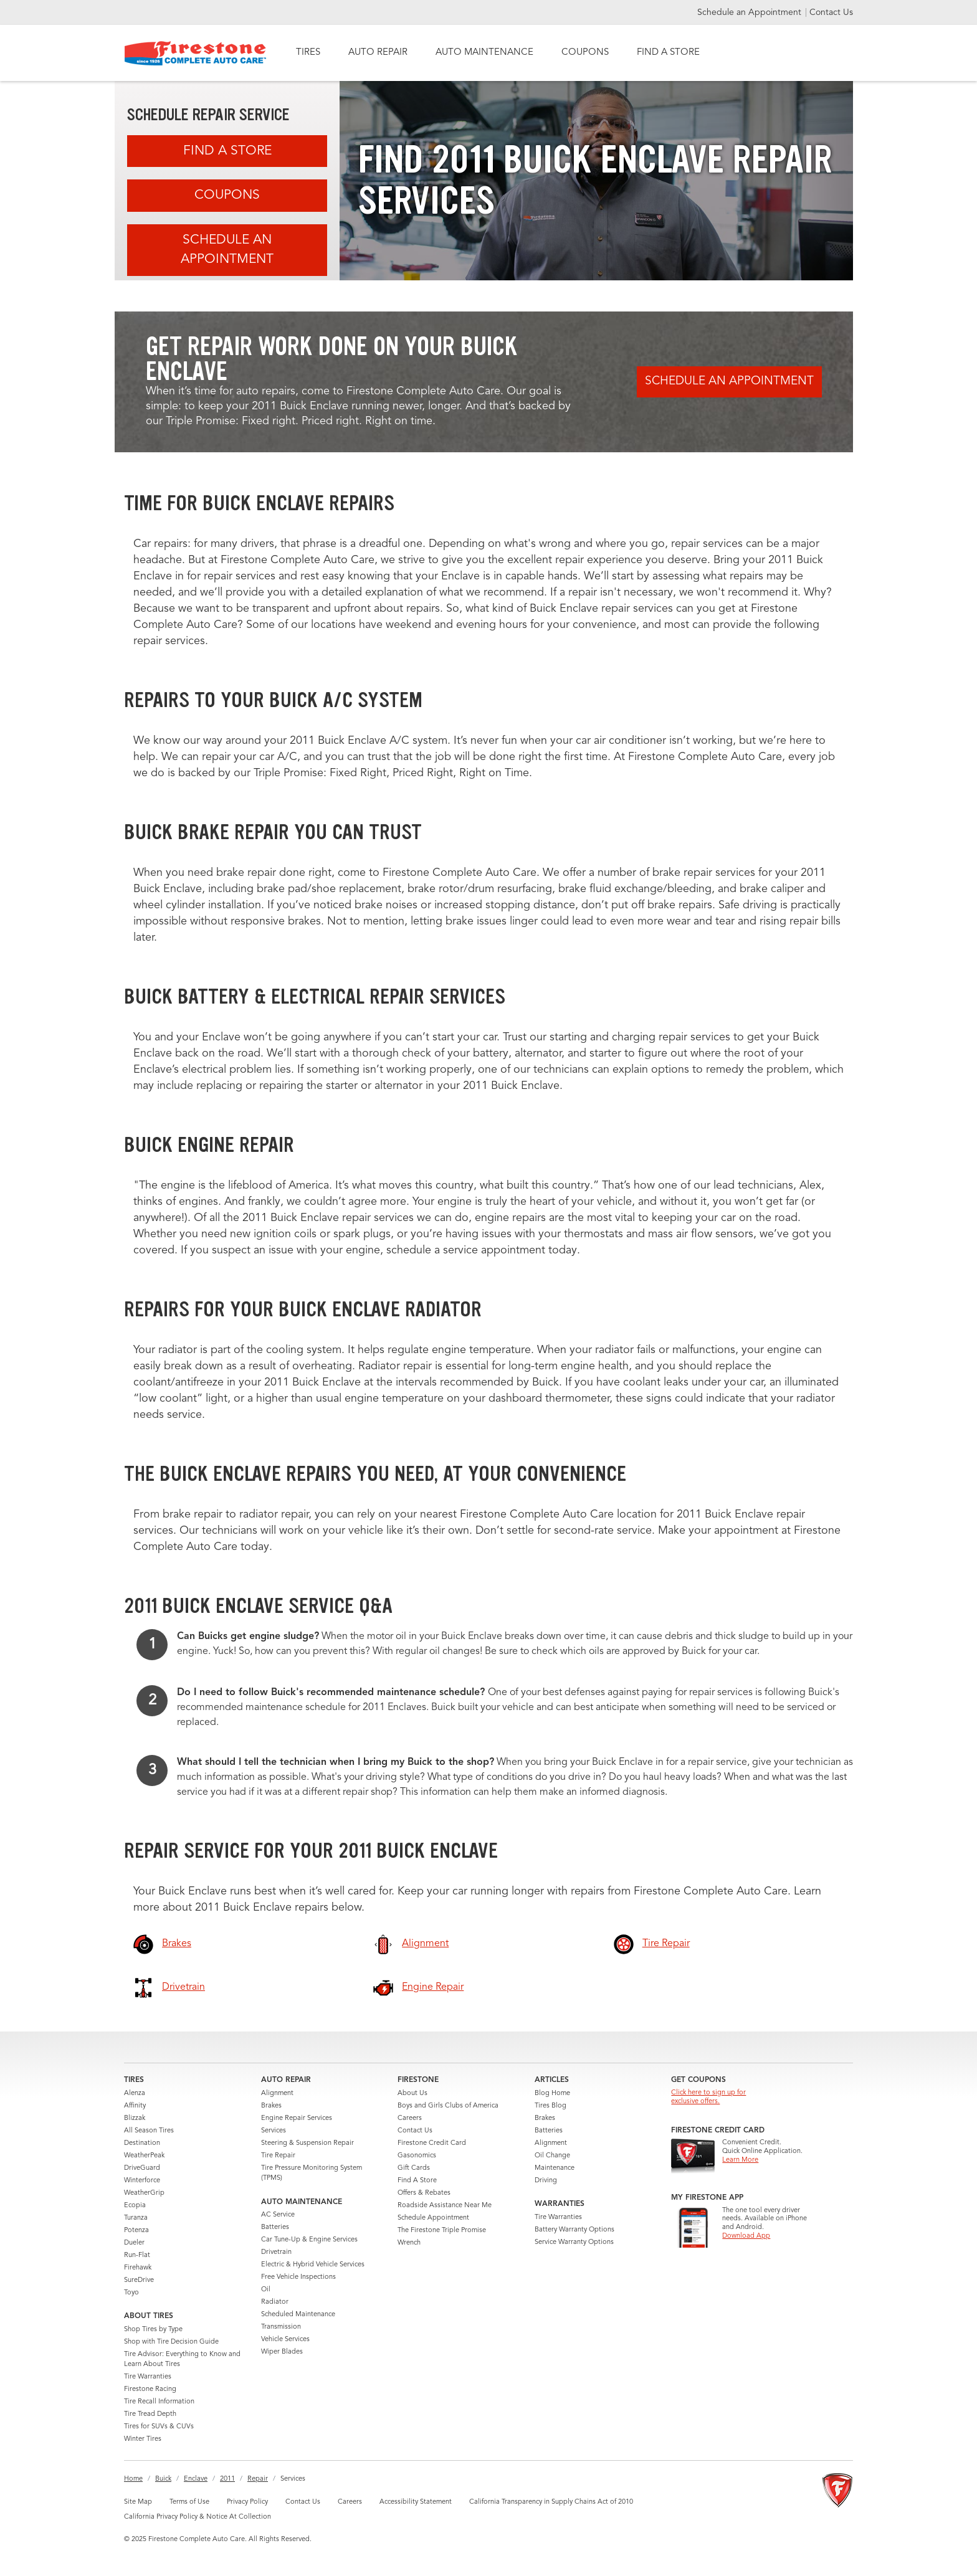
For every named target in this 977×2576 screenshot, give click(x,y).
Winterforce (142, 2180)
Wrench (409, 2243)
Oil (265, 2289)
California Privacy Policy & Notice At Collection (197, 2517)
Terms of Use (189, 2502)
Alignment (277, 2093)
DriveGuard (142, 2168)
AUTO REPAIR (377, 52)
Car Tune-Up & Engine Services (309, 2239)
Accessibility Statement (415, 2502)
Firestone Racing (150, 2389)
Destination (142, 2143)
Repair (257, 2479)
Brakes (271, 2106)
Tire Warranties (147, 2377)
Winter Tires (142, 2439)
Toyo (131, 2292)
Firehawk (137, 2268)
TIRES (308, 52)
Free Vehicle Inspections (298, 2277)
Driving (546, 2180)
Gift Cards (414, 2168)
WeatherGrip (144, 2193)
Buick (163, 2479)
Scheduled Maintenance (298, 2314)
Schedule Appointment (433, 2218)
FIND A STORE (668, 52)
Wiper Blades (282, 2352)
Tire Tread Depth (150, 2414)
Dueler (134, 2243)
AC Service (278, 2215)
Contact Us (831, 12)
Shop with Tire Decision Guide (171, 2342)
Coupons (227, 195)
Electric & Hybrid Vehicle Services (313, 2264)
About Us (412, 2093)
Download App (746, 2236)
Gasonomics (417, 2155)
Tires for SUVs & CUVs (159, 2426)
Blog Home (552, 2093)
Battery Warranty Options (574, 2230)
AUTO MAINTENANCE (484, 52)
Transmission (281, 2327)
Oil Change (552, 2155)
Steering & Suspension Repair (307, 2143)
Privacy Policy (247, 2502)
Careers (410, 2118)
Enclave (195, 2479)
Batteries (275, 2227)
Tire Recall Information (159, 2401)
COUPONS (585, 52)
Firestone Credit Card (432, 2143)
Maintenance (554, 2168)
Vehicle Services (285, 2339)
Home (133, 2479)
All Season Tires (149, 2130)
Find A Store (227, 151)
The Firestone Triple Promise (442, 2230)
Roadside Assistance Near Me (445, 2205)
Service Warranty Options (574, 2242)
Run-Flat (137, 2255)
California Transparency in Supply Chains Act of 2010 (551, 2502)
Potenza (136, 2230)
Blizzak (134, 2118)
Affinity (135, 2106)
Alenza (134, 2093)
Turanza (136, 2218)
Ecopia (135, 2205)
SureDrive (139, 2280)
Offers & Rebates (424, 2193)
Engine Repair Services (296, 2118)
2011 (227, 2479)
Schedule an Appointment (750, 12)
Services (273, 2130)
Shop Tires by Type (153, 2329)
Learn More (740, 2160)
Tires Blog (550, 2106)
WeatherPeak (144, 2155)
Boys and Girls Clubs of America (448, 2106)
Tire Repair (278, 2155)
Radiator (274, 2302)
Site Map (138, 2502)
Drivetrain (276, 2252)
